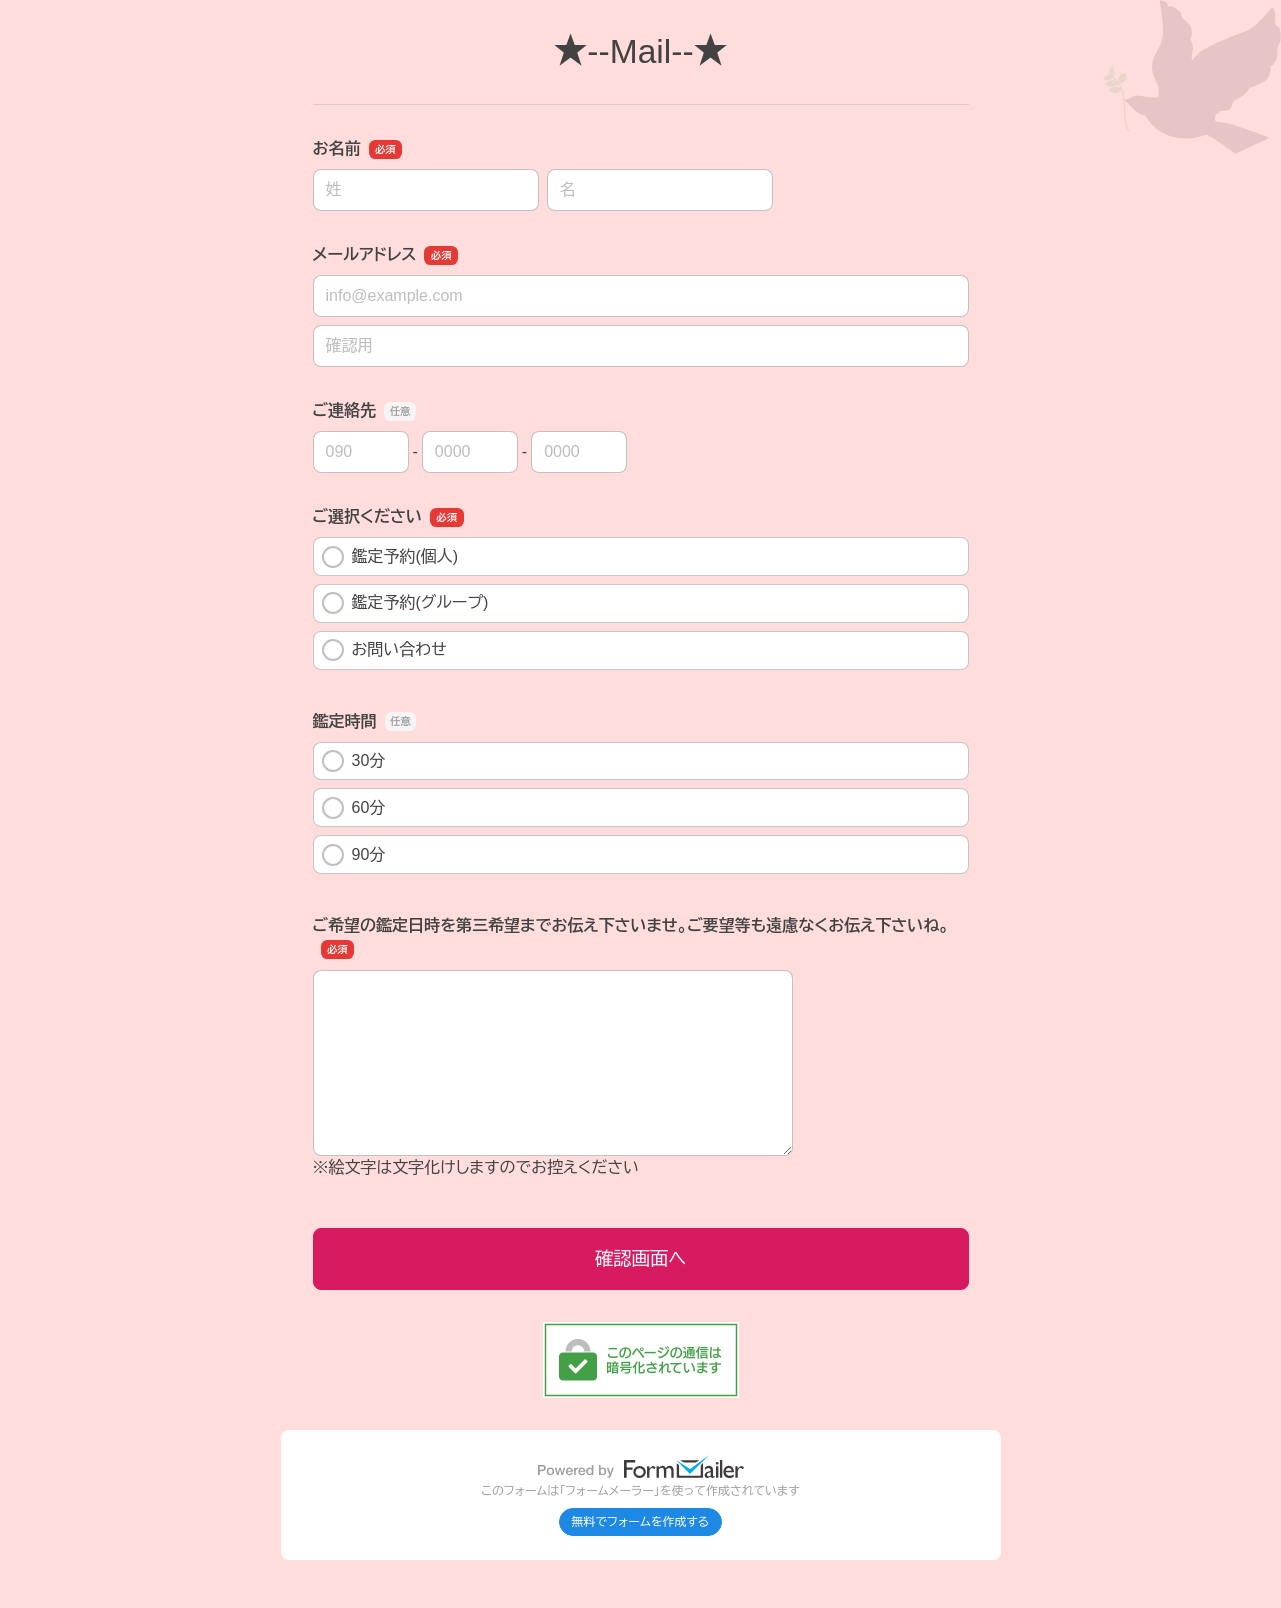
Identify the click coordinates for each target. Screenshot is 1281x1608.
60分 (354, 808)
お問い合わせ (384, 650)
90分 (354, 855)
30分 (354, 761)
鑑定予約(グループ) (405, 603)
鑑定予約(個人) (390, 557)
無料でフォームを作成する (641, 1522)
